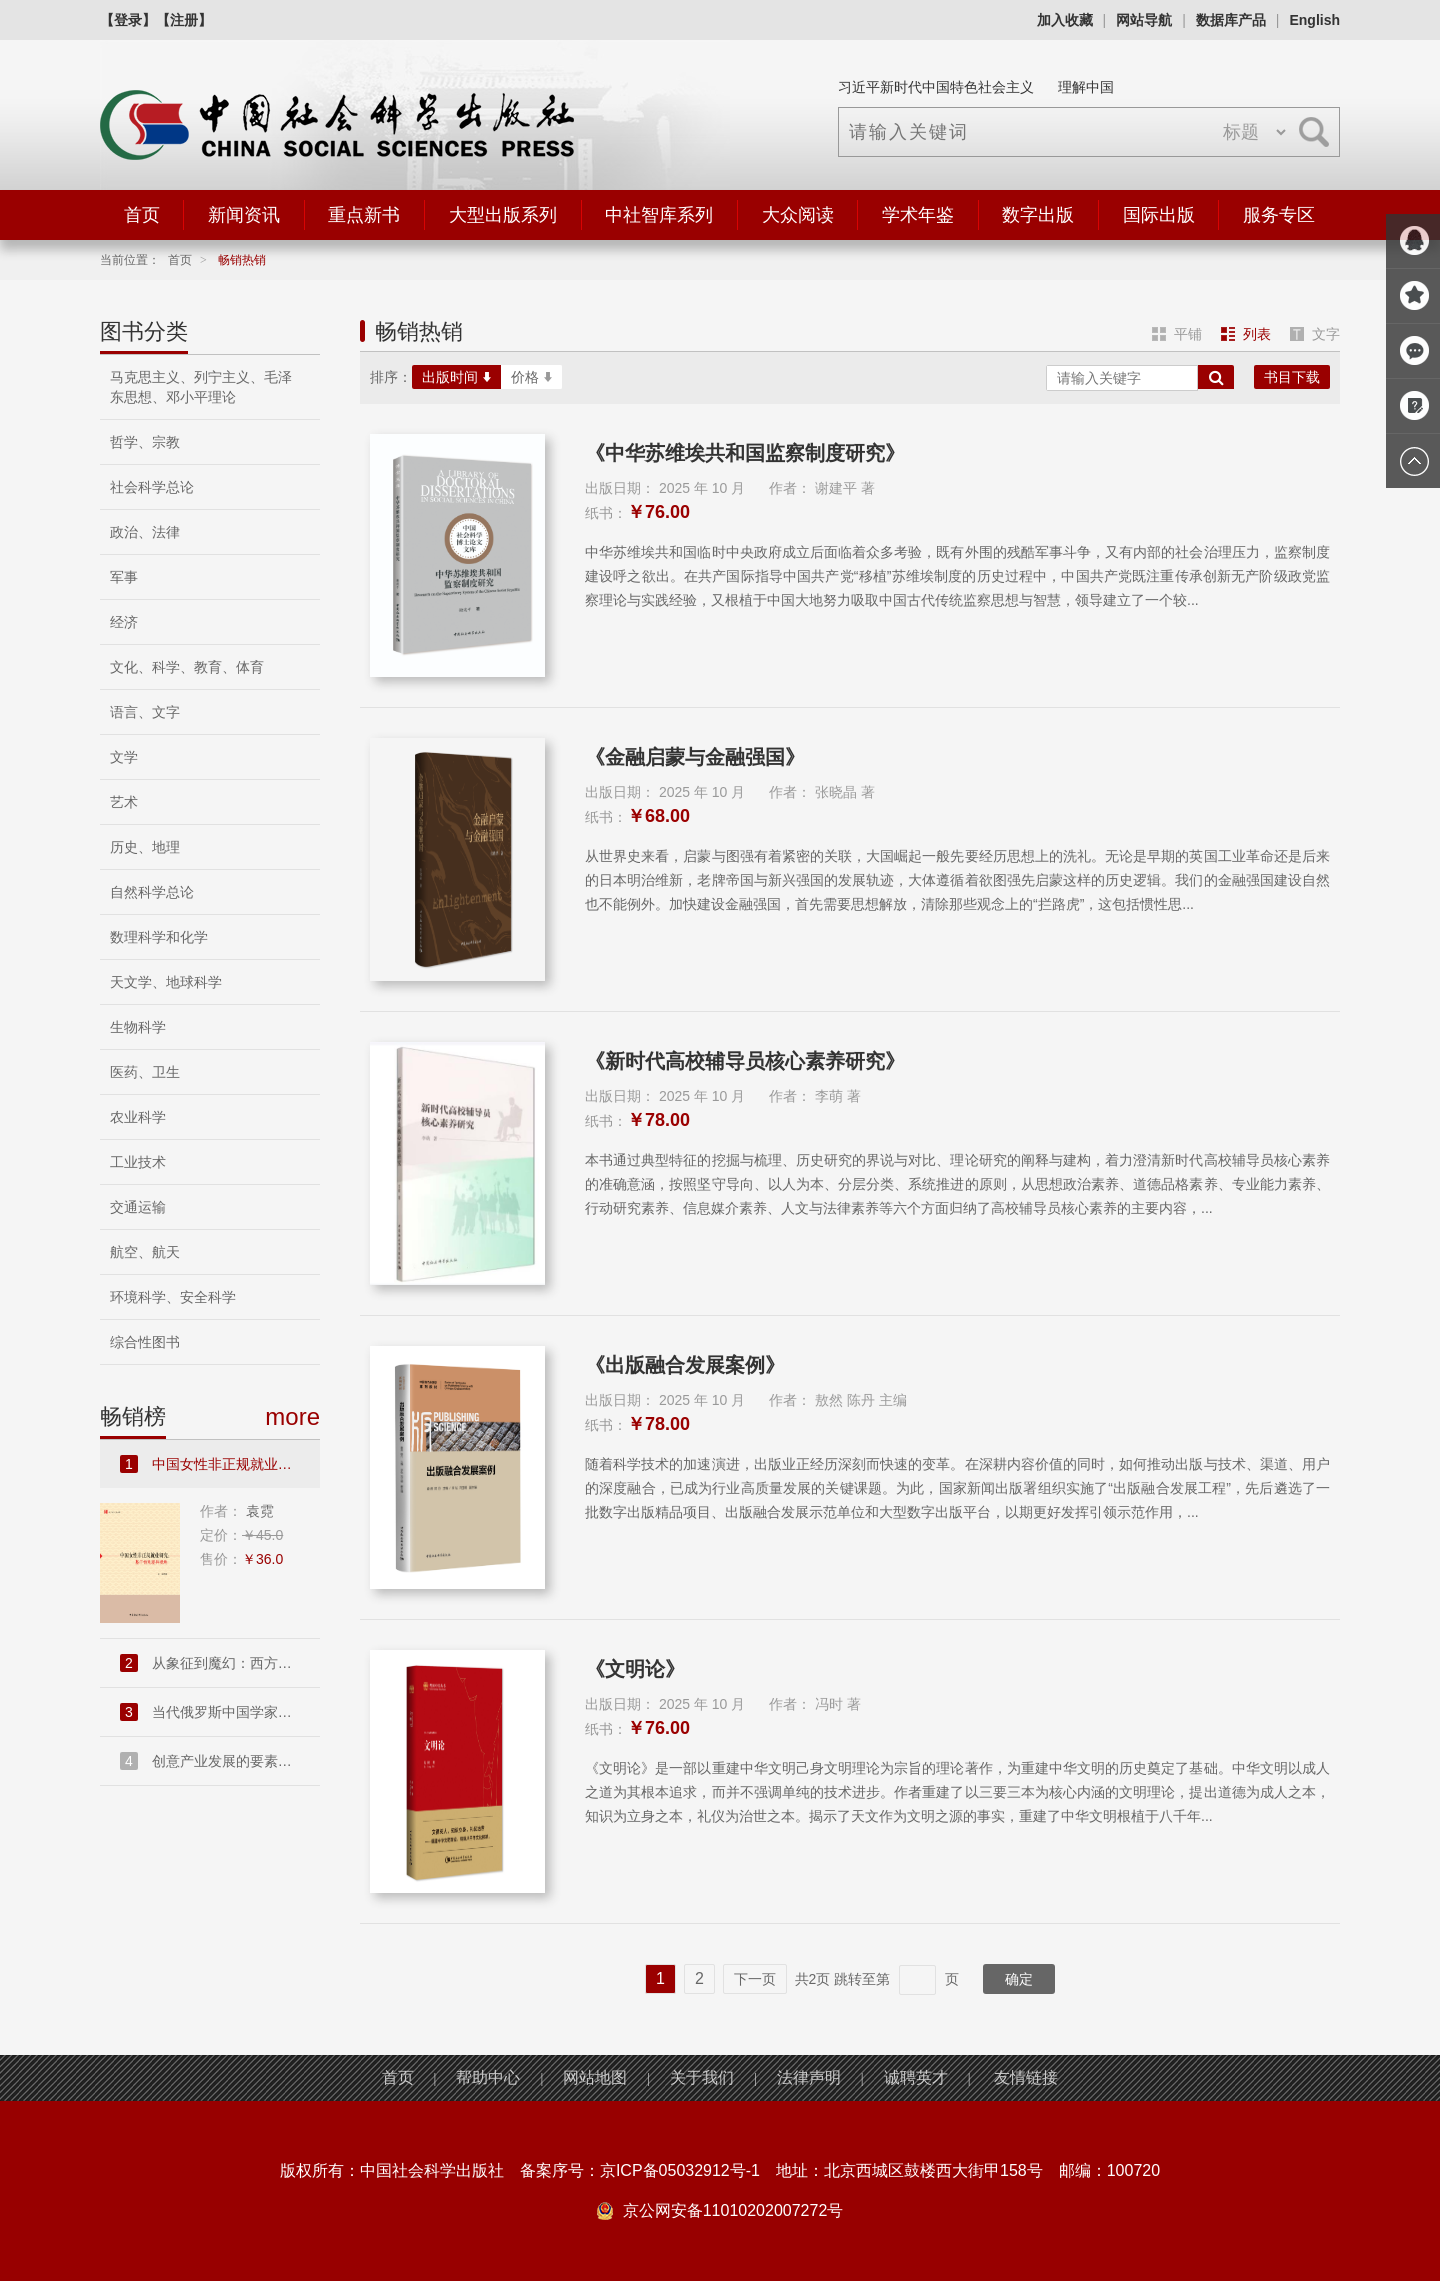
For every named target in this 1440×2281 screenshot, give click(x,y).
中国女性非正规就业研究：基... (220, 1464)
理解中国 (1086, 87)
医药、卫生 (145, 1072)
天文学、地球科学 (166, 982)
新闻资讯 (244, 215)
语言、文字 (145, 712)
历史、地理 (145, 847)
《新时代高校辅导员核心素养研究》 (745, 1061)
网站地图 (595, 2077)
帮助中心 (488, 2077)
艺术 (124, 802)
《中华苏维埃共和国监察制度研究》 (745, 453)
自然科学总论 (152, 892)
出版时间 (456, 377)
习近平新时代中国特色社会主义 (936, 87)
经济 (124, 622)
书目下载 (1292, 377)
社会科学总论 (152, 487)
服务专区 (1279, 215)
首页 (142, 215)
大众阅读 (798, 215)
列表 (1246, 334)
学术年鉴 (918, 215)
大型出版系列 (503, 215)
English (1314, 20)
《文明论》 (635, 1669)
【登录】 (128, 20)
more (292, 1417)
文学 (124, 757)
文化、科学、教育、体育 (187, 667)
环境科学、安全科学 (173, 1297)
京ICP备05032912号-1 (680, 2170)
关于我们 (702, 2077)
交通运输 (138, 1207)
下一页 (755, 1979)
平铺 (1177, 334)
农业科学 (138, 1117)
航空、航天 (145, 1252)
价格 (531, 377)
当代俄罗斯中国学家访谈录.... (220, 1712)
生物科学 (138, 1027)
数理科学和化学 (159, 937)
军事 (124, 577)
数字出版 (1038, 215)
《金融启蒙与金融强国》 (695, 757)
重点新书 (364, 215)
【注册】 (184, 20)
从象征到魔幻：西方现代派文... (220, 1663)
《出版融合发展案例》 (685, 1365)
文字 (1315, 334)
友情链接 (1026, 2077)
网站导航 (1144, 20)
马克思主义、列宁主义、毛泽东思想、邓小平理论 (201, 387)
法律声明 (809, 2077)
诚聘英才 (916, 2077)
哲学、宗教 (145, 442)
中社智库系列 (659, 215)
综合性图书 (145, 1342)
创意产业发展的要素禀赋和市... (220, 1761)
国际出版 (1159, 215)
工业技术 (138, 1162)
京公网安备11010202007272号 (733, 2210)
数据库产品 (1231, 20)
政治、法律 (145, 532)
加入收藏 (1065, 20)
